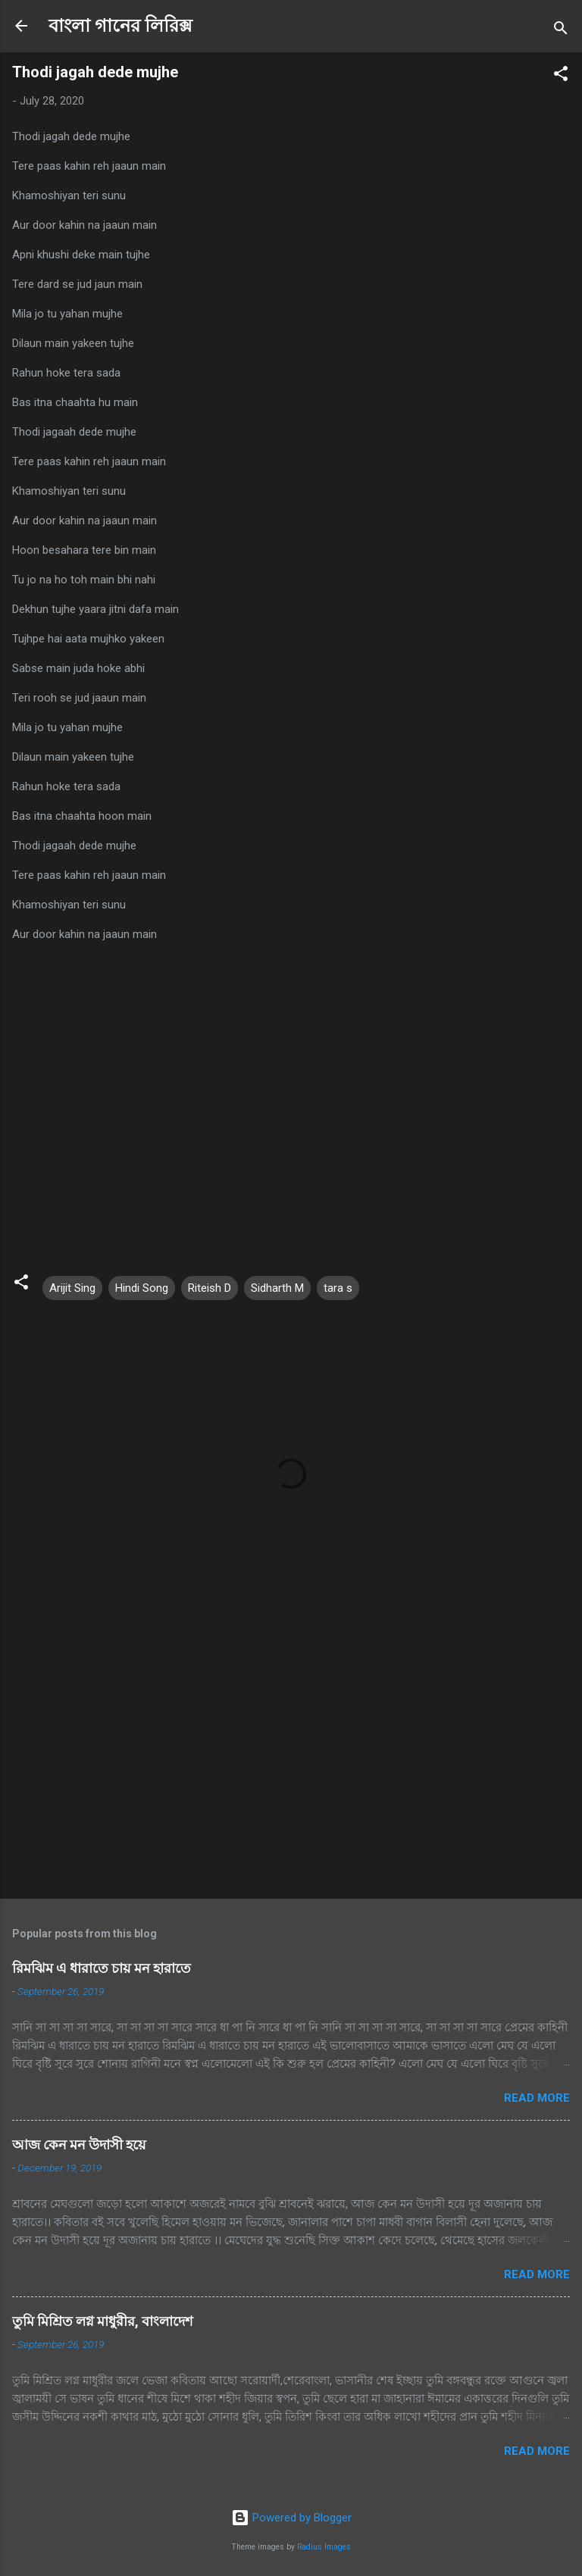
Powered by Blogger (291, 2517)
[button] (561, 76)
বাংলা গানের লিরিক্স (120, 25)
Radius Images (324, 2547)
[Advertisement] (291, 1768)
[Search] (561, 31)
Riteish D (209, 1288)
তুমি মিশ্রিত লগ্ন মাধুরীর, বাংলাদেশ (102, 2321)
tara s (338, 1288)
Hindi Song (141, 1288)
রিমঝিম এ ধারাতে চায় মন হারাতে (101, 1968)
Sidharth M (277, 1288)
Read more (537, 2098)
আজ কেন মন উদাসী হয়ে (79, 2144)
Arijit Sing (72, 1288)
